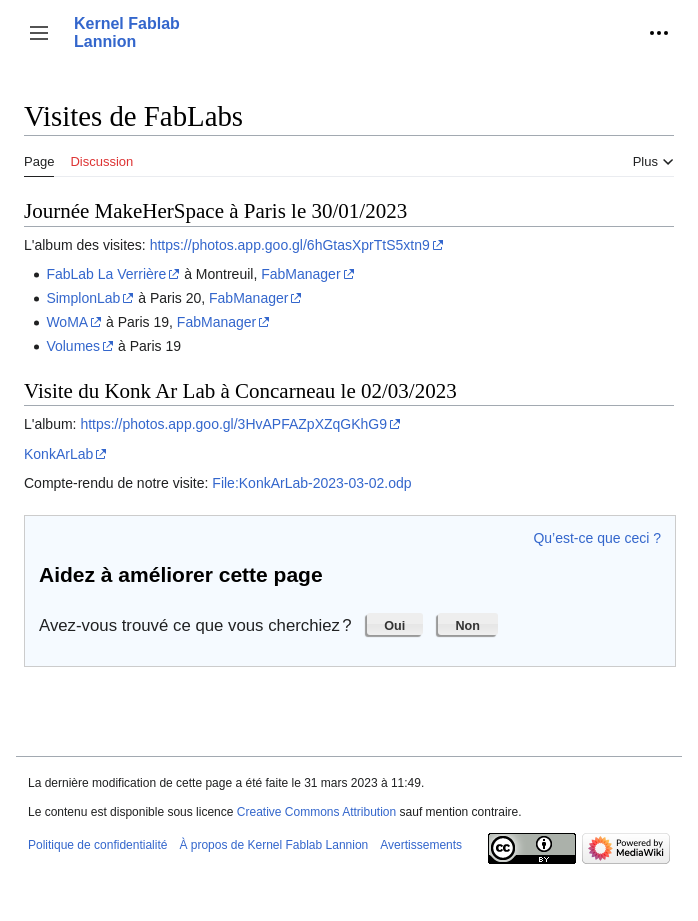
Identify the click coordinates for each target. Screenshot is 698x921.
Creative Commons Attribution (316, 812)
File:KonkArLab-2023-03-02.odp (311, 483)
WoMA (67, 322)
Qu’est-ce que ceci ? (597, 538)
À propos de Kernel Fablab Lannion (273, 845)
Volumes (73, 346)
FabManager (300, 274)
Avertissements (421, 845)
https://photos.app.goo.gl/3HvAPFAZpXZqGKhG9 (233, 424)
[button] (39, 33)
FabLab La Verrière (106, 274)
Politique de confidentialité (97, 845)
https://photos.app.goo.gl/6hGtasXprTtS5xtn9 (290, 245)
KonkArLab (58, 454)
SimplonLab (83, 298)
